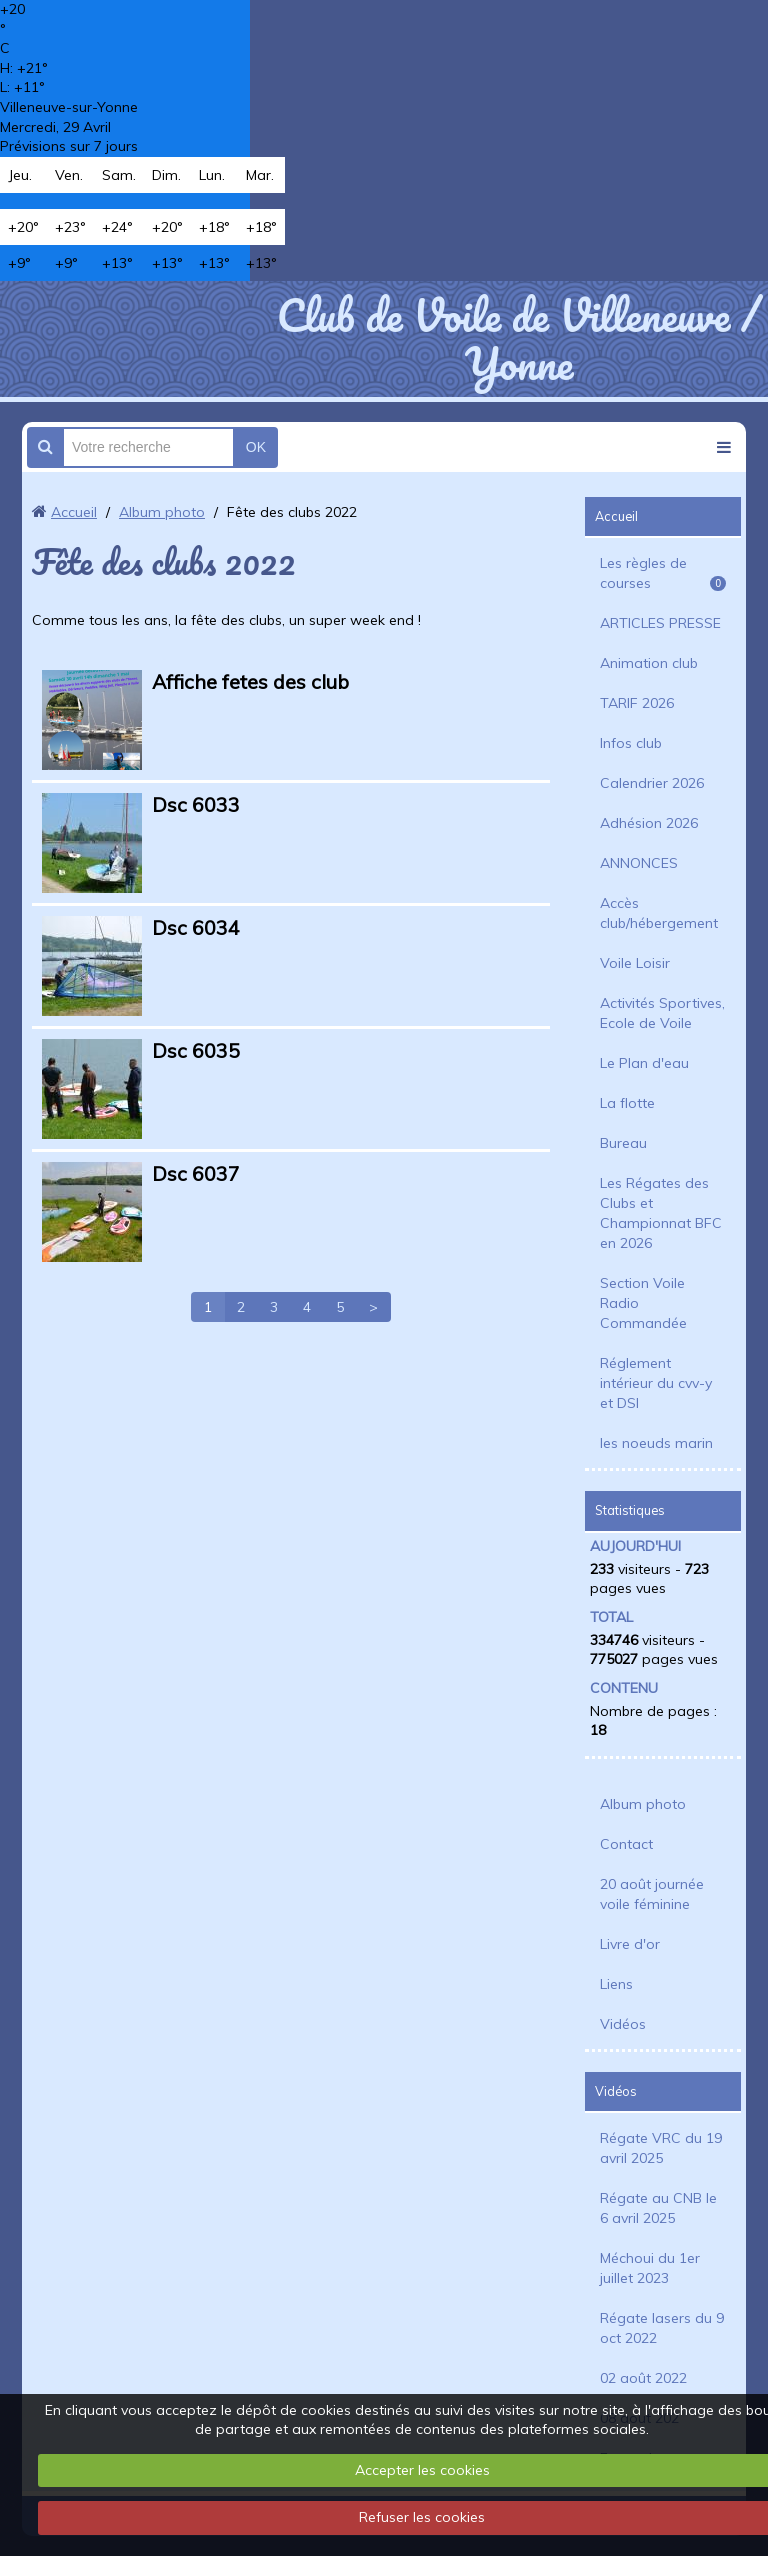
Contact (626, 1844)
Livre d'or (630, 1944)
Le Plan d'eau (644, 1063)
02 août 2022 (643, 2378)
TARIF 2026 (637, 703)
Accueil (74, 512)
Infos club (631, 743)
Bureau (623, 1143)
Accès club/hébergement (659, 913)
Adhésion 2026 (649, 823)
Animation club (649, 663)
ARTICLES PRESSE (660, 623)
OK (256, 447)
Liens (616, 1984)
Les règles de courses (663, 573)
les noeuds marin (656, 1443)
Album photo (162, 512)
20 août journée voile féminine (652, 1894)
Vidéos (623, 2024)
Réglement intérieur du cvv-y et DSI (656, 1383)
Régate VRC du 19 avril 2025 (661, 2148)
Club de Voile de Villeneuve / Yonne (519, 339)
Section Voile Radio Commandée (643, 1303)
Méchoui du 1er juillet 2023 (650, 2268)
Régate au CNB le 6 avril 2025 (658, 2208)
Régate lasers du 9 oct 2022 (662, 2328)
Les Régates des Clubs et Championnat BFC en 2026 (661, 1213)
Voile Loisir (635, 963)
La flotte (627, 1103)
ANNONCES (639, 863)
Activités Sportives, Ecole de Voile (662, 1013)
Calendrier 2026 (652, 783)
